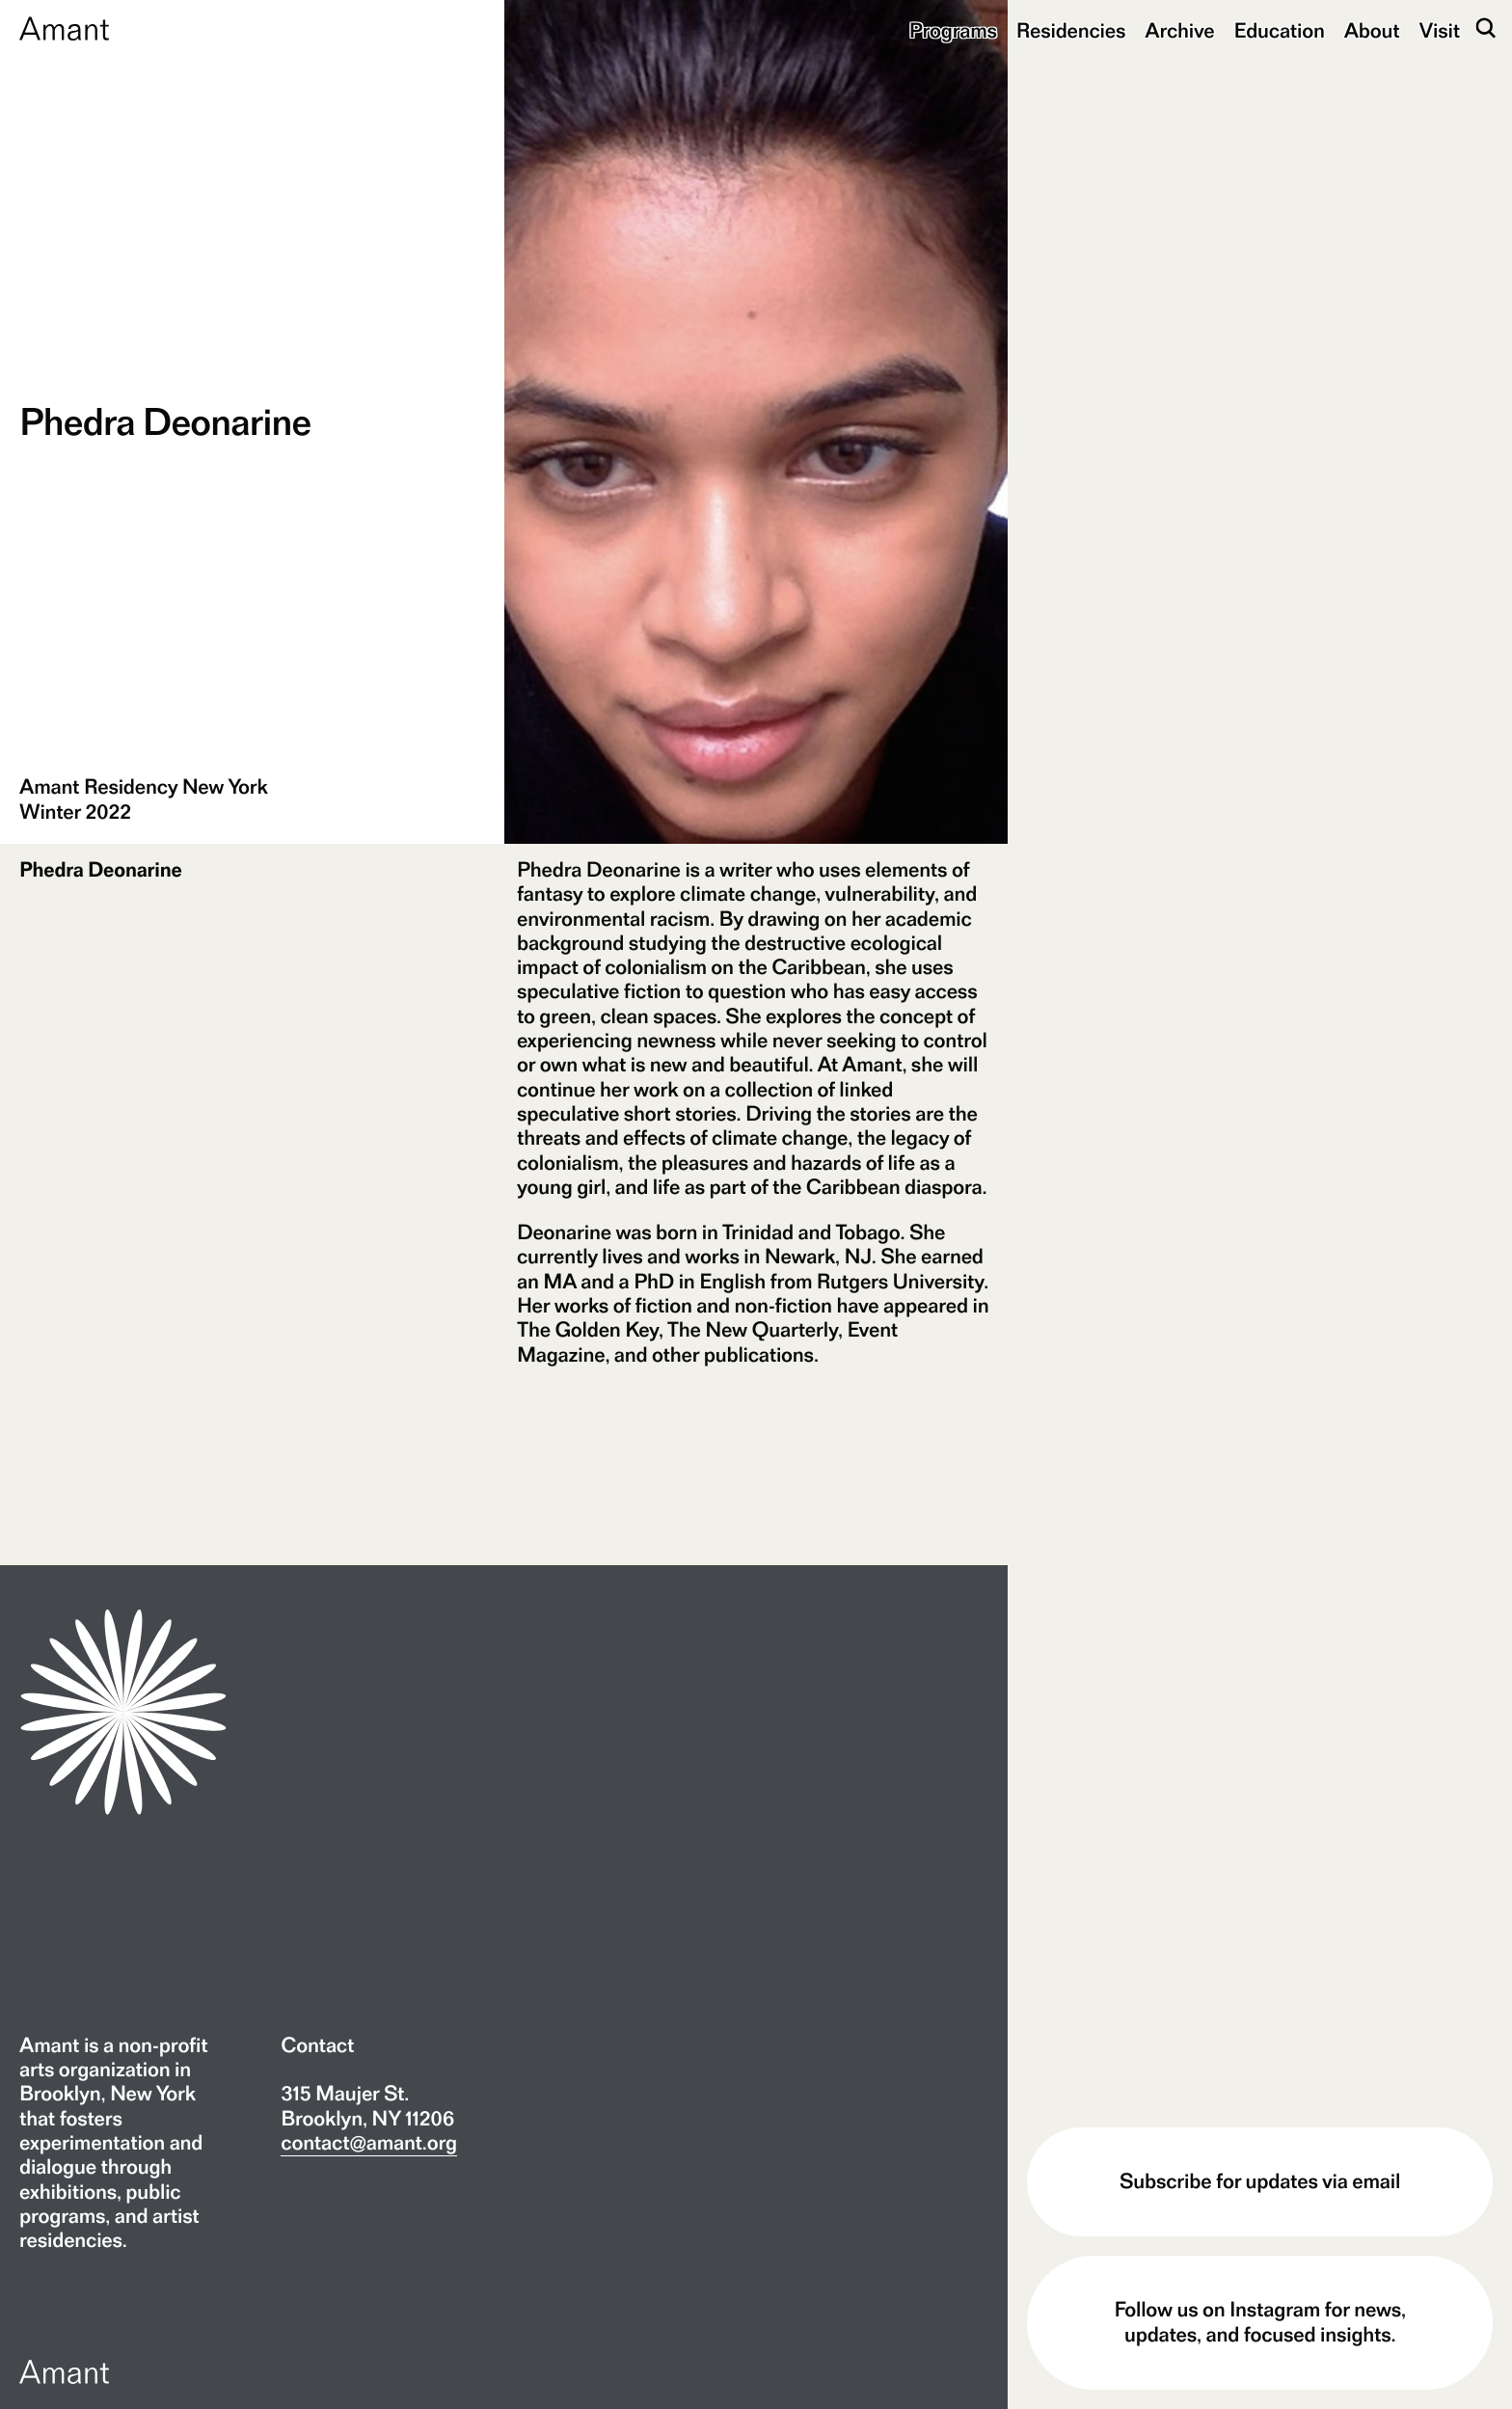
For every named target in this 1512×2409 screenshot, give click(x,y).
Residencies (1071, 30)
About (1372, 30)
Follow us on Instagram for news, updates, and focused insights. (1259, 2321)
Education (1279, 30)
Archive (1179, 30)
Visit (1439, 30)
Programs (953, 30)
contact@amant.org (369, 2142)
